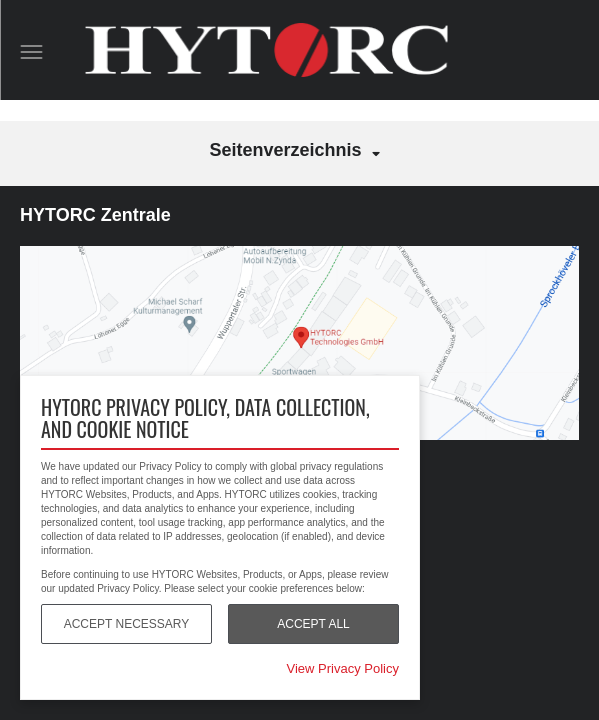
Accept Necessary (127, 624)
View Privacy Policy (343, 668)
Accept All (313, 624)
